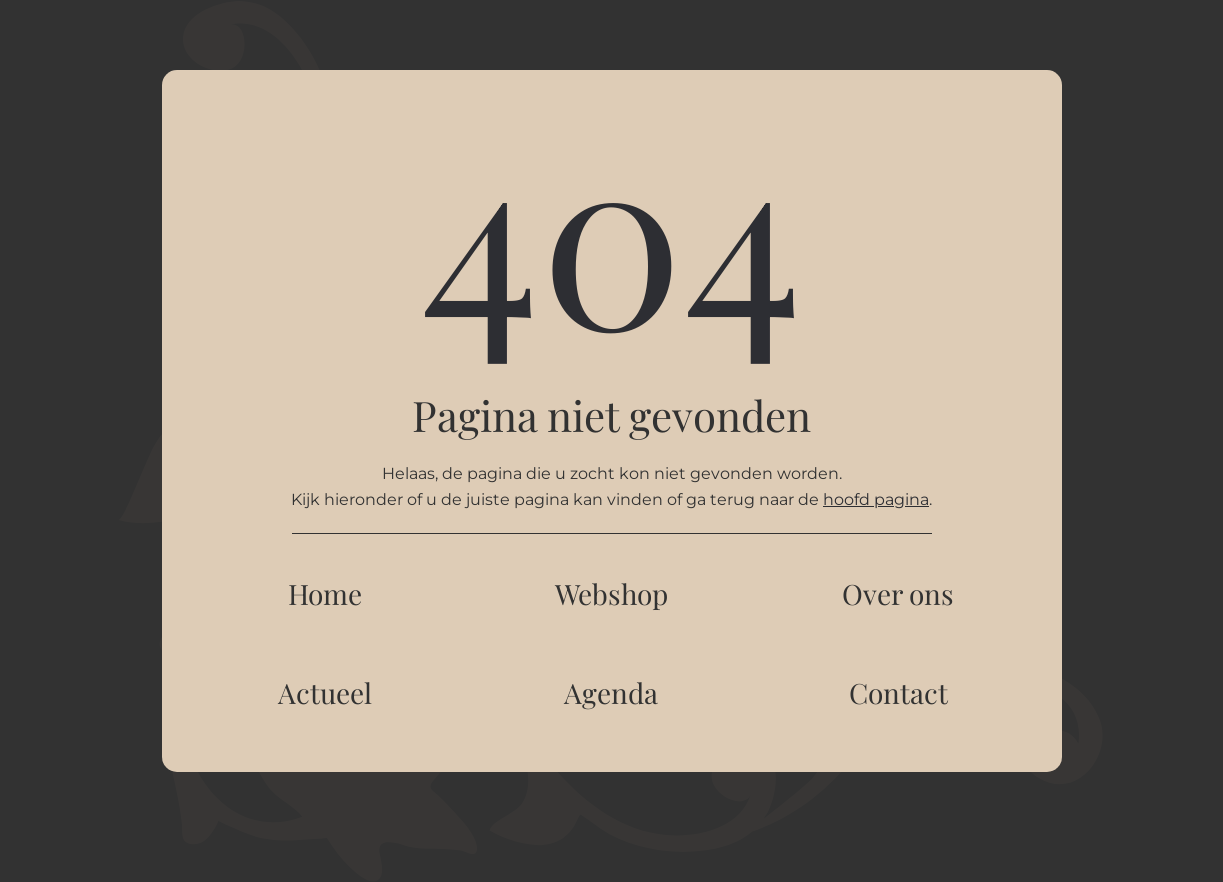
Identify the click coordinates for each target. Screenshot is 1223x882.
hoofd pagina (876, 499)
